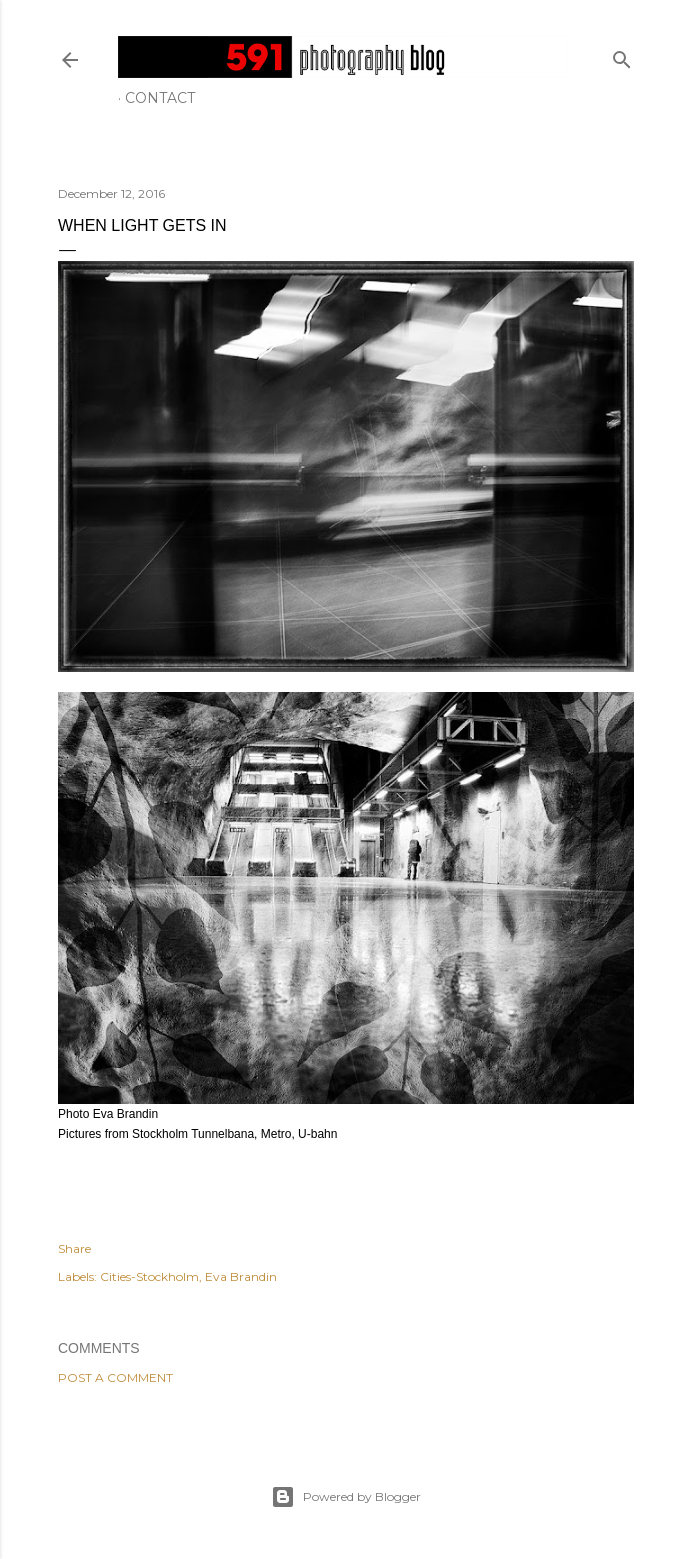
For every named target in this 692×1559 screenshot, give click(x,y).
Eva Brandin (241, 1276)
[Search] (622, 55)
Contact (160, 98)
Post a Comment (115, 1377)
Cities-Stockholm (149, 1276)
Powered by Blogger (346, 1497)
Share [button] (74, 1248)
